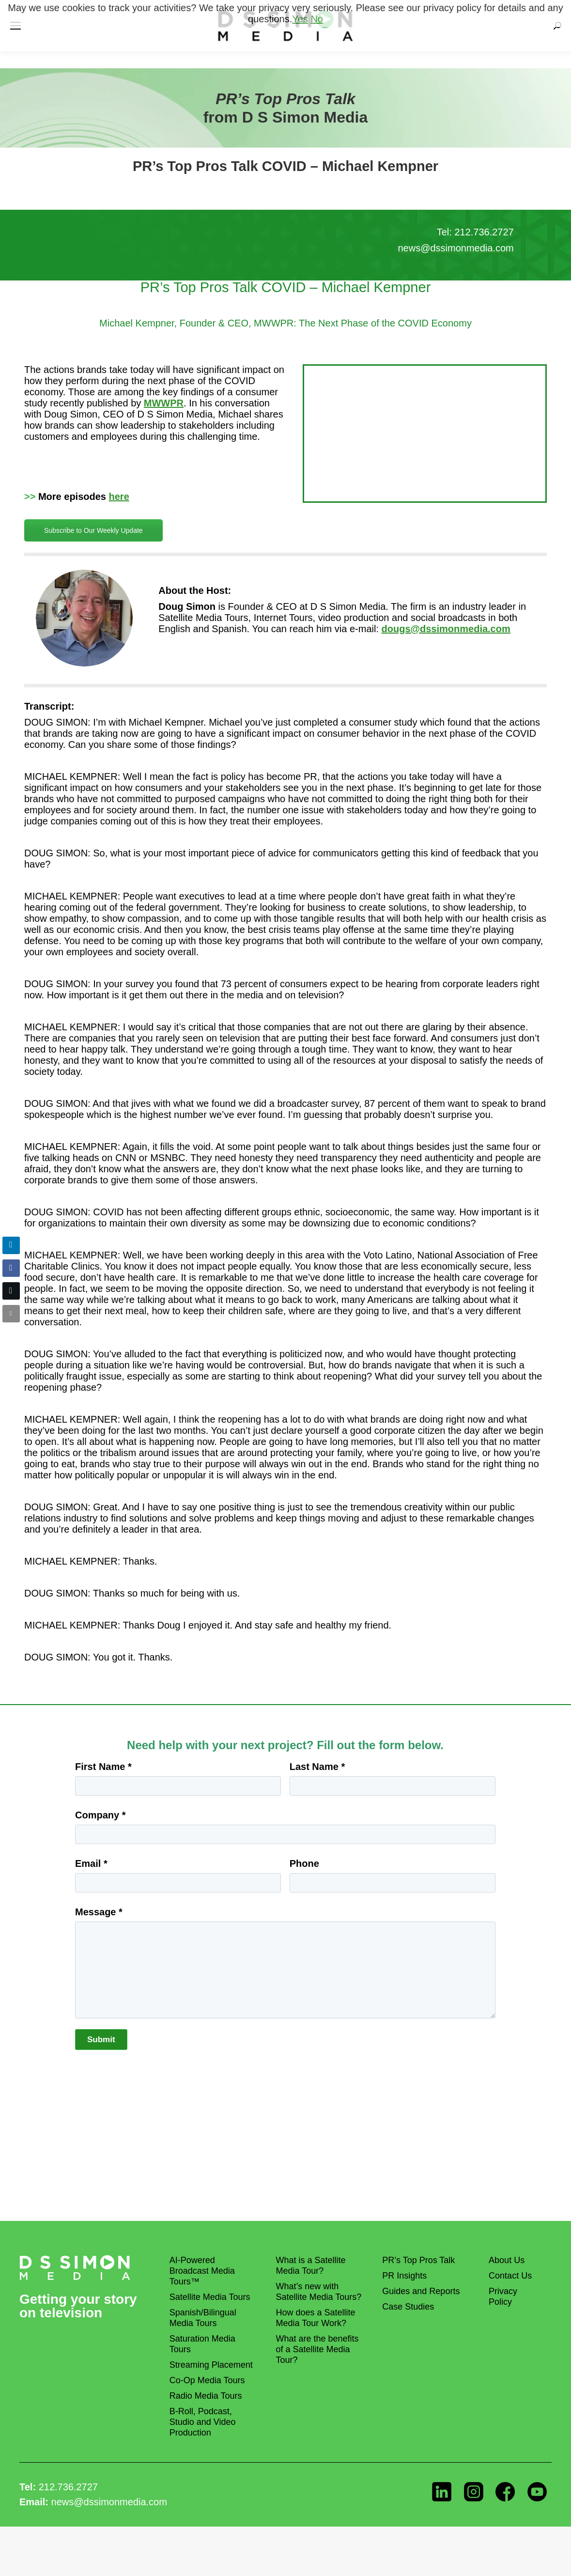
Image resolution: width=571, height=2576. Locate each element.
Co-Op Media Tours (207, 2380)
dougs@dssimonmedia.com (446, 628)
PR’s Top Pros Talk (418, 2260)
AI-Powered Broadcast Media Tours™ (202, 2270)
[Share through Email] (11, 1313)
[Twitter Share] (11, 1291)
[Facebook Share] (11, 1268)
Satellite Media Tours (210, 2297)
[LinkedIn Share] (11, 1245)
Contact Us (510, 2276)
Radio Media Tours (206, 2396)
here (119, 496)
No (316, 19)
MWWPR (164, 403)
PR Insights (404, 2276)
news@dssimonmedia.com (109, 2502)
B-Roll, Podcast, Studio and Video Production (203, 2421)
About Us (507, 2260)
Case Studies (408, 2307)
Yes (300, 19)
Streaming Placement (211, 2365)
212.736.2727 (68, 2487)
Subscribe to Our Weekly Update (93, 530)
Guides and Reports (421, 2291)
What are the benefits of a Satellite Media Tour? (317, 2349)
